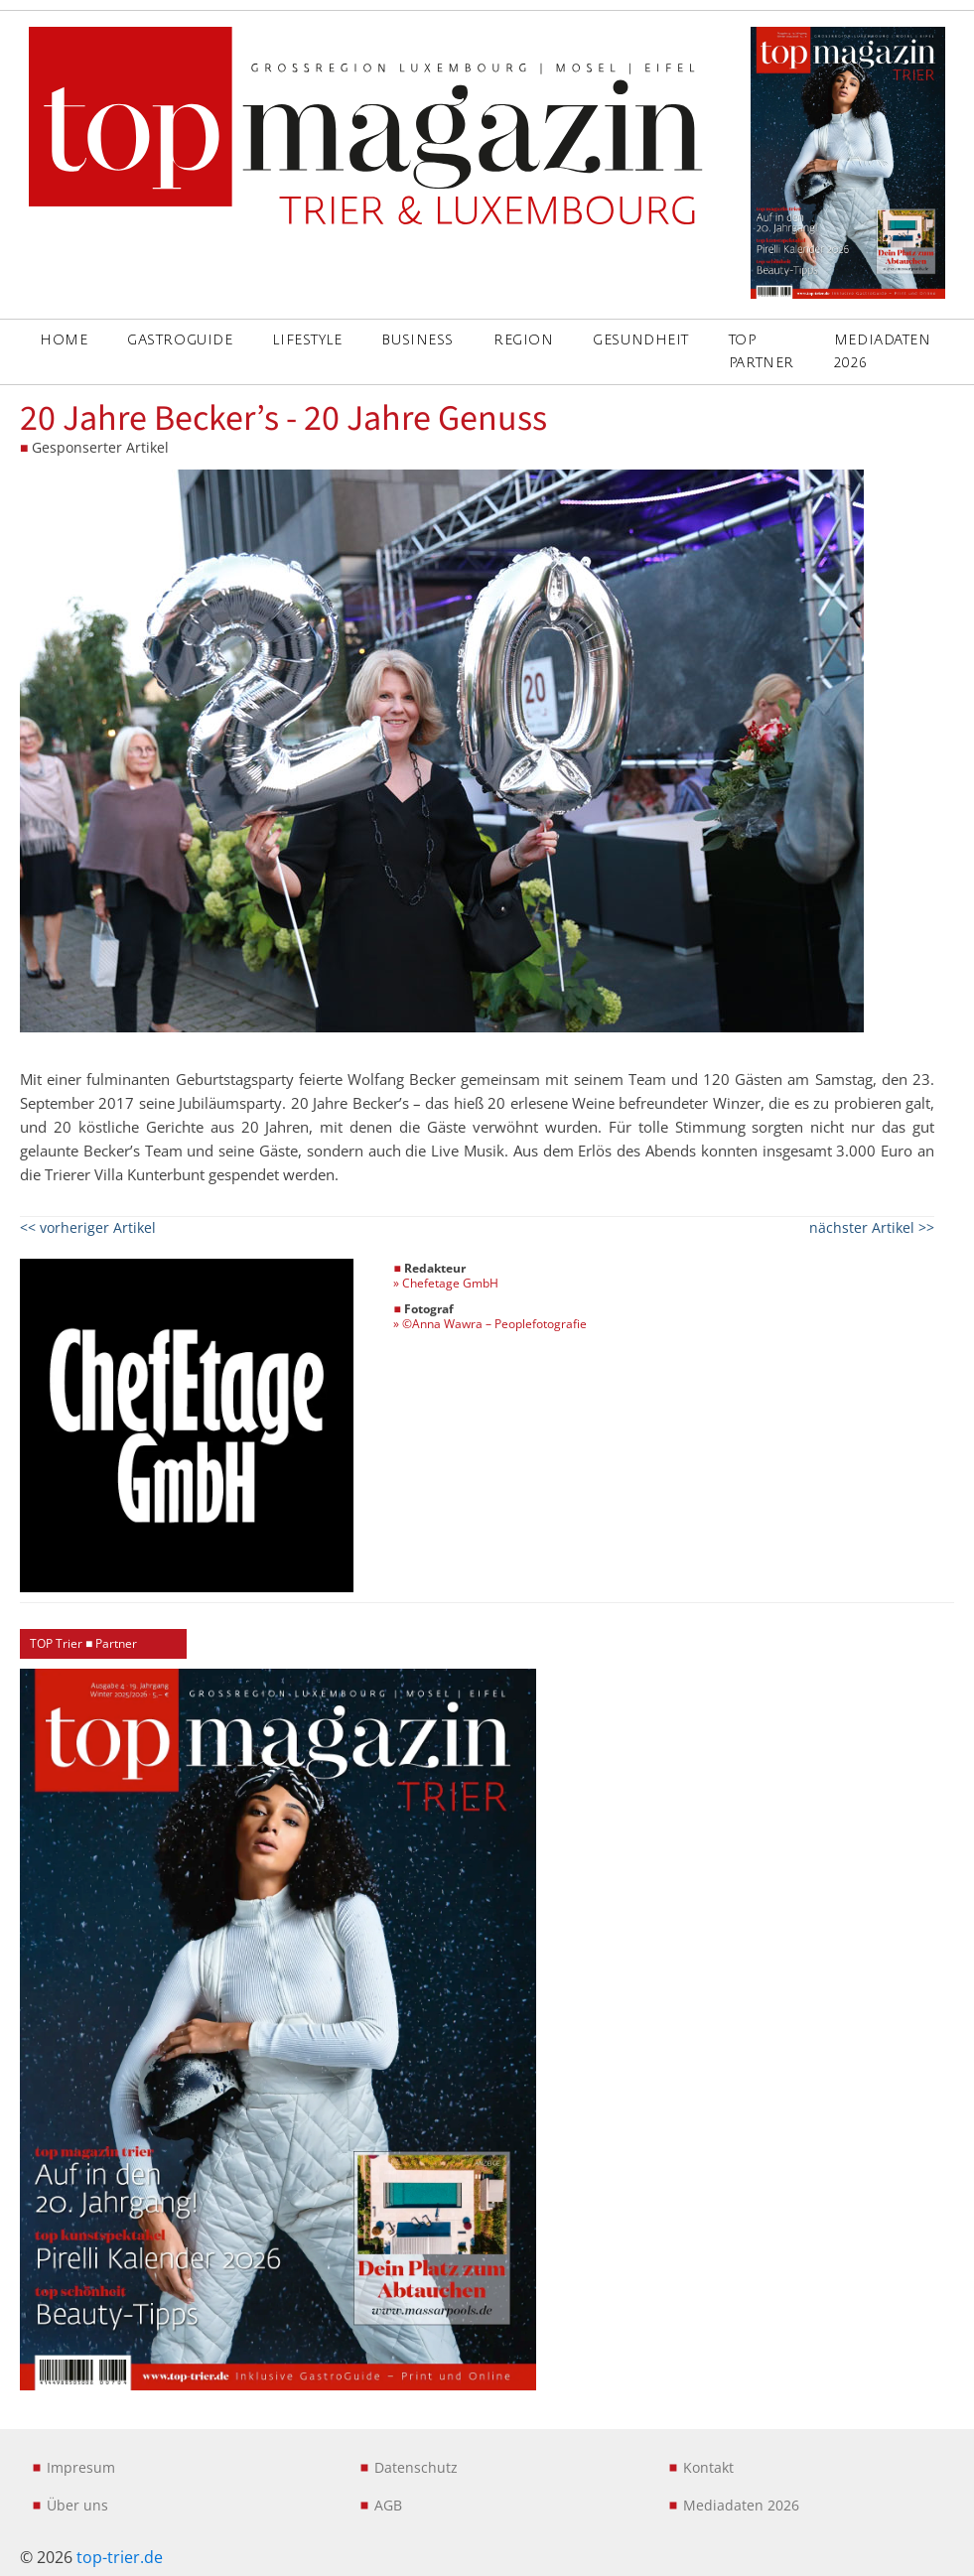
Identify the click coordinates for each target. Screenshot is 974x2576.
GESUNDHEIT (641, 340)
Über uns (77, 2505)
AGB (388, 2505)
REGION (523, 340)
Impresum (81, 2467)
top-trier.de (119, 2557)
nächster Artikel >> (871, 1227)
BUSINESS (417, 340)
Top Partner (761, 351)
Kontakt (708, 2467)
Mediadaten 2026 (882, 351)
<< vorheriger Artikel (88, 1227)
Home (63, 340)
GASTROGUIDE (179, 340)
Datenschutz (416, 2467)
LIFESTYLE (307, 340)
